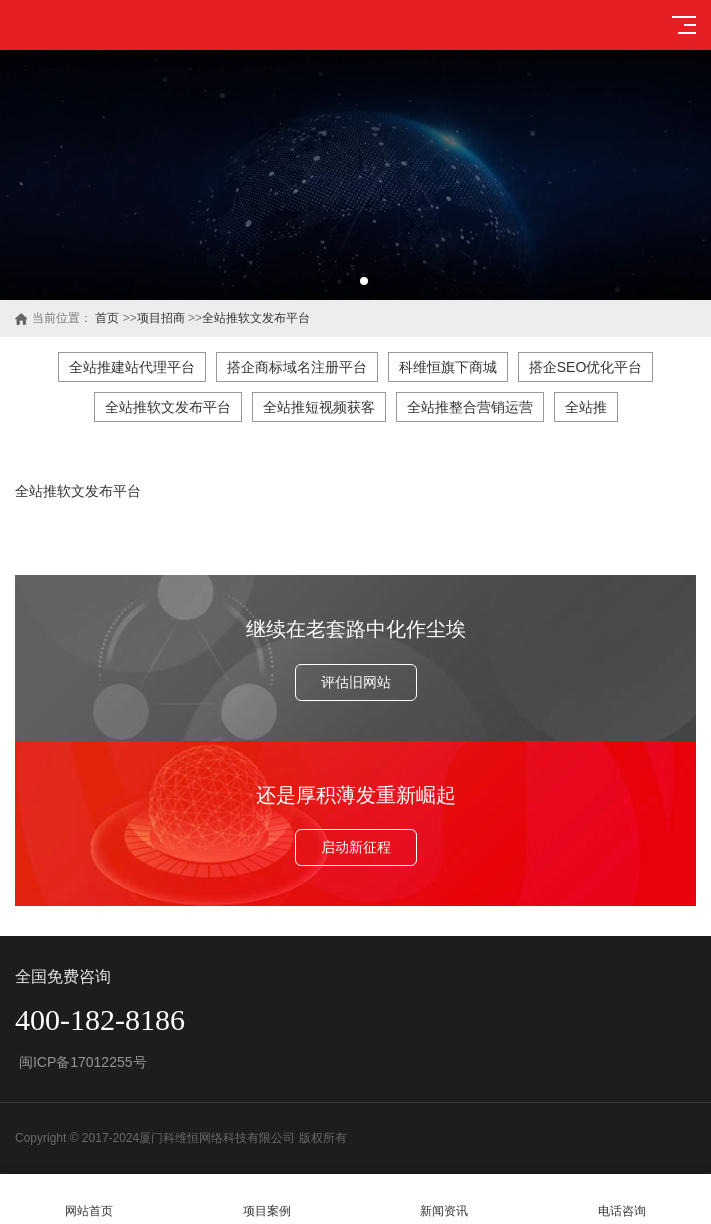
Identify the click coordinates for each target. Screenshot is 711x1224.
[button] (348, 281)
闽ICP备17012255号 (81, 1062)
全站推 (586, 407)
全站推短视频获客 (319, 407)
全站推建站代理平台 (132, 367)
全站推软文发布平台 (256, 318)
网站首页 (89, 1199)
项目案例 (267, 1199)
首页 (107, 318)
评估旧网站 (356, 682)
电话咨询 (622, 1199)
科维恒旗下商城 (448, 367)
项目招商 (161, 318)
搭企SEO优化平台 (586, 367)
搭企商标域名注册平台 (297, 367)
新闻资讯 (445, 1199)
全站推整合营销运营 (470, 407)
